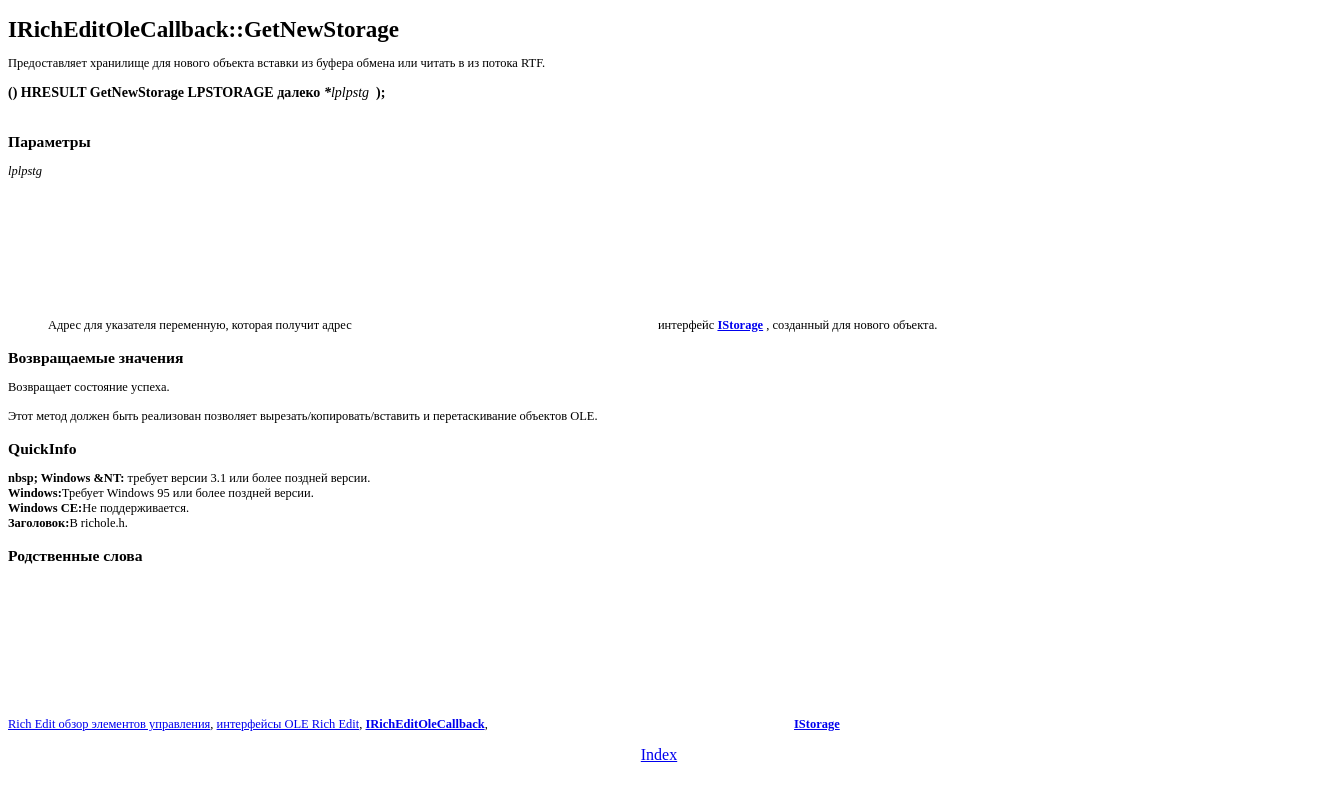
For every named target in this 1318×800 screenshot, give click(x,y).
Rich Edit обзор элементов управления (109, 724)
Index (659, 754)
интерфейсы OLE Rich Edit (288, 724)
